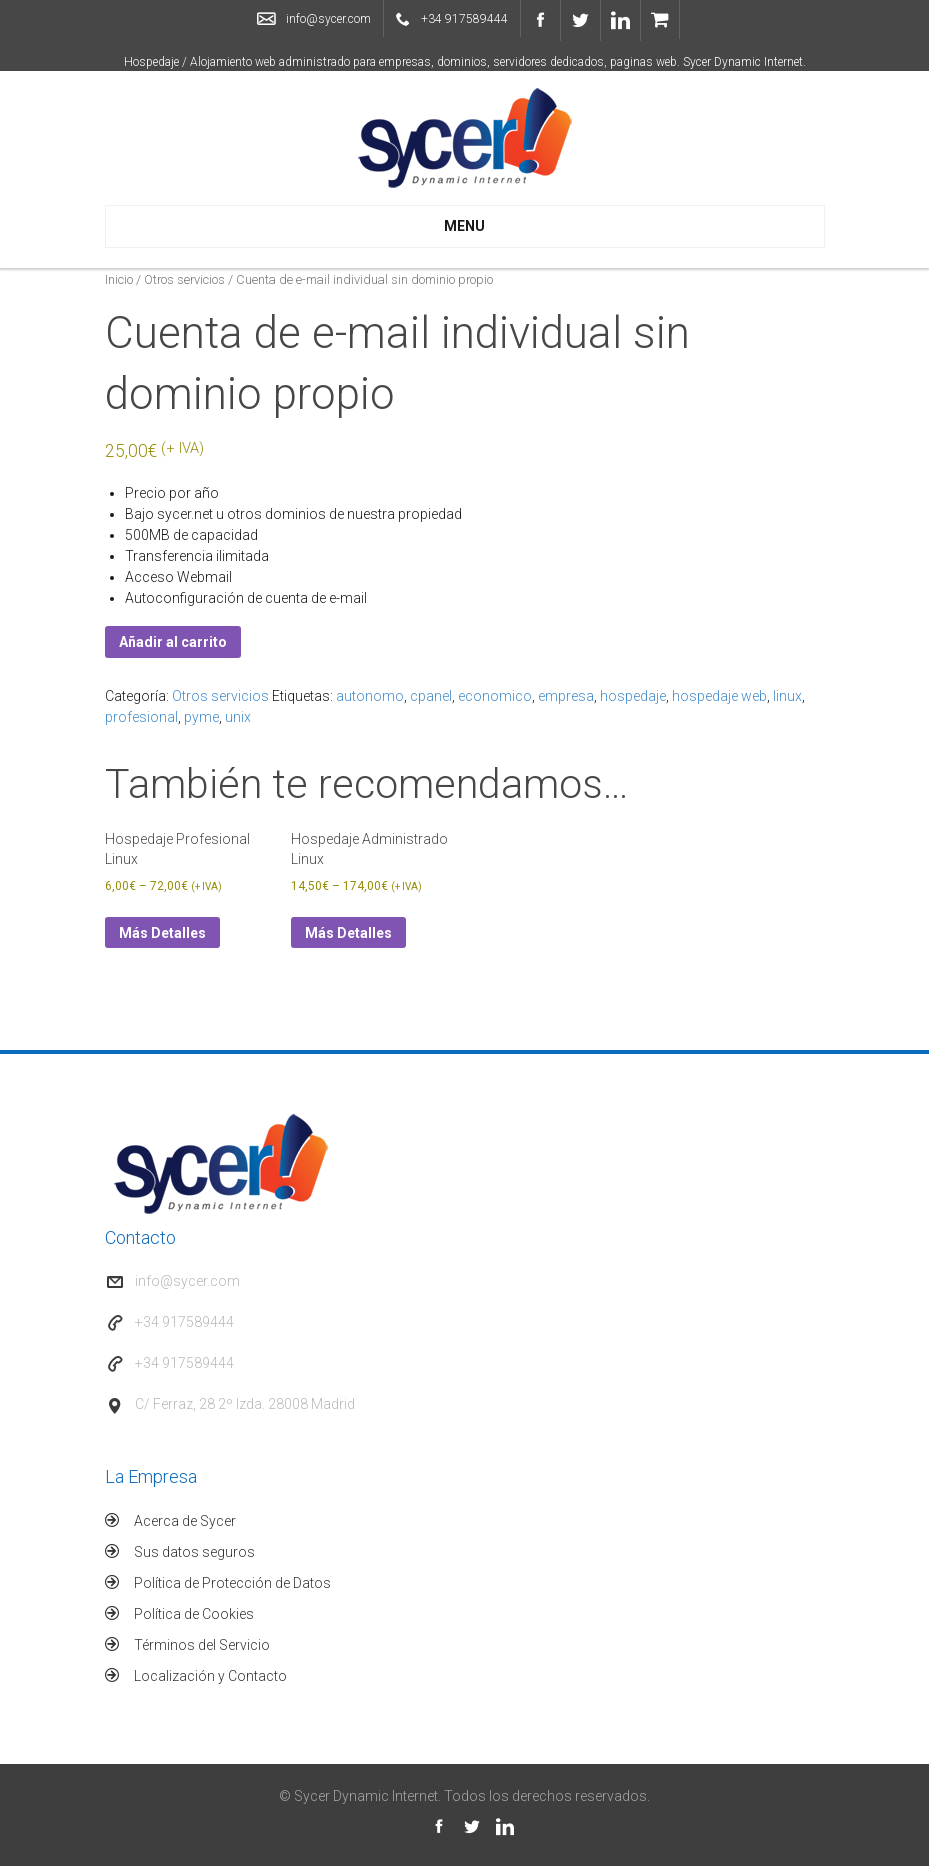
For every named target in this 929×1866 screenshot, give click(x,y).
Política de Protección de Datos (232, 1583)
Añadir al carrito (173, 642)
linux (787, 696)
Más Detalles (162, 933)
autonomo (370, 696)
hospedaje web (719, 696)
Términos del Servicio (202, 1645)
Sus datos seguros (194, 1552)
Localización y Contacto (210, 1676)
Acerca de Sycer (185, 1521)
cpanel (431, 696)
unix (238, 717)
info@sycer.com (328, 19)
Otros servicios (184, 279)
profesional (141, 717)
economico (495, 696)
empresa (566, 696)
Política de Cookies (194, 1614)
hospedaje (633, 696)
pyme (201, 717)
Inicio (119, 279)
